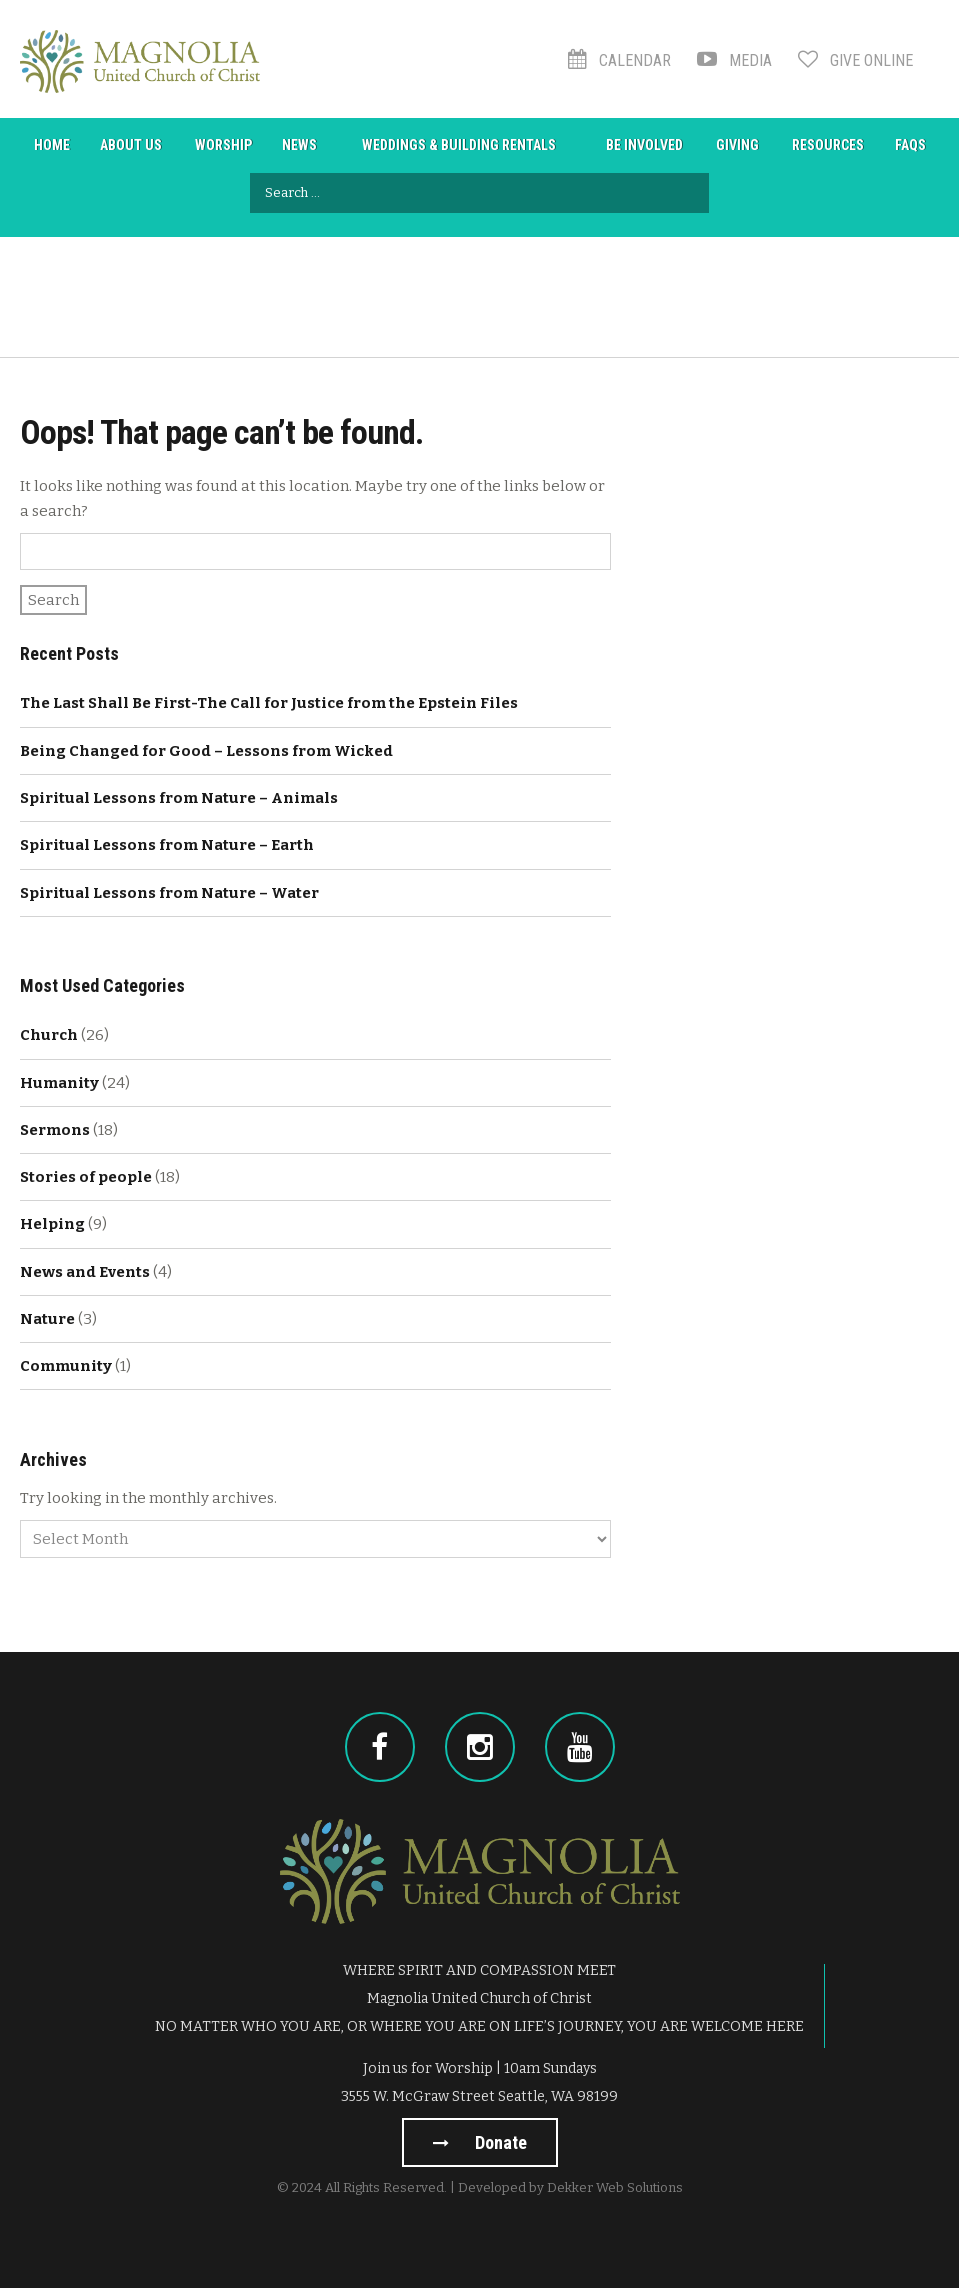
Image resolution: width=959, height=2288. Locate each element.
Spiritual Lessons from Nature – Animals (179, 798)
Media (734, 60)
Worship (223, 145)
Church (49, 1035)
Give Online (855, 60)
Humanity (59, 1083)
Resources (828, 145)
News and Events (85, 1272)
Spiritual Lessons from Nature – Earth (167, 845)
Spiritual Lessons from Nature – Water (169, 893)
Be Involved (644, 145)
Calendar (619, 60)
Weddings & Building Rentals (459, 145)
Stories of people (86, 1177)
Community (66, 1366)
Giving (737, 145)
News (299, 145)
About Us (131, 145)
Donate (480, 2142)
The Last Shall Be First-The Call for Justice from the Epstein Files (269, 703)
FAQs (910, 145)
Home (52, 145)
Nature (47, 1319)
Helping (52, 1224)
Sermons (55, 1130)
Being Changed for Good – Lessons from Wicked (206, 751)
